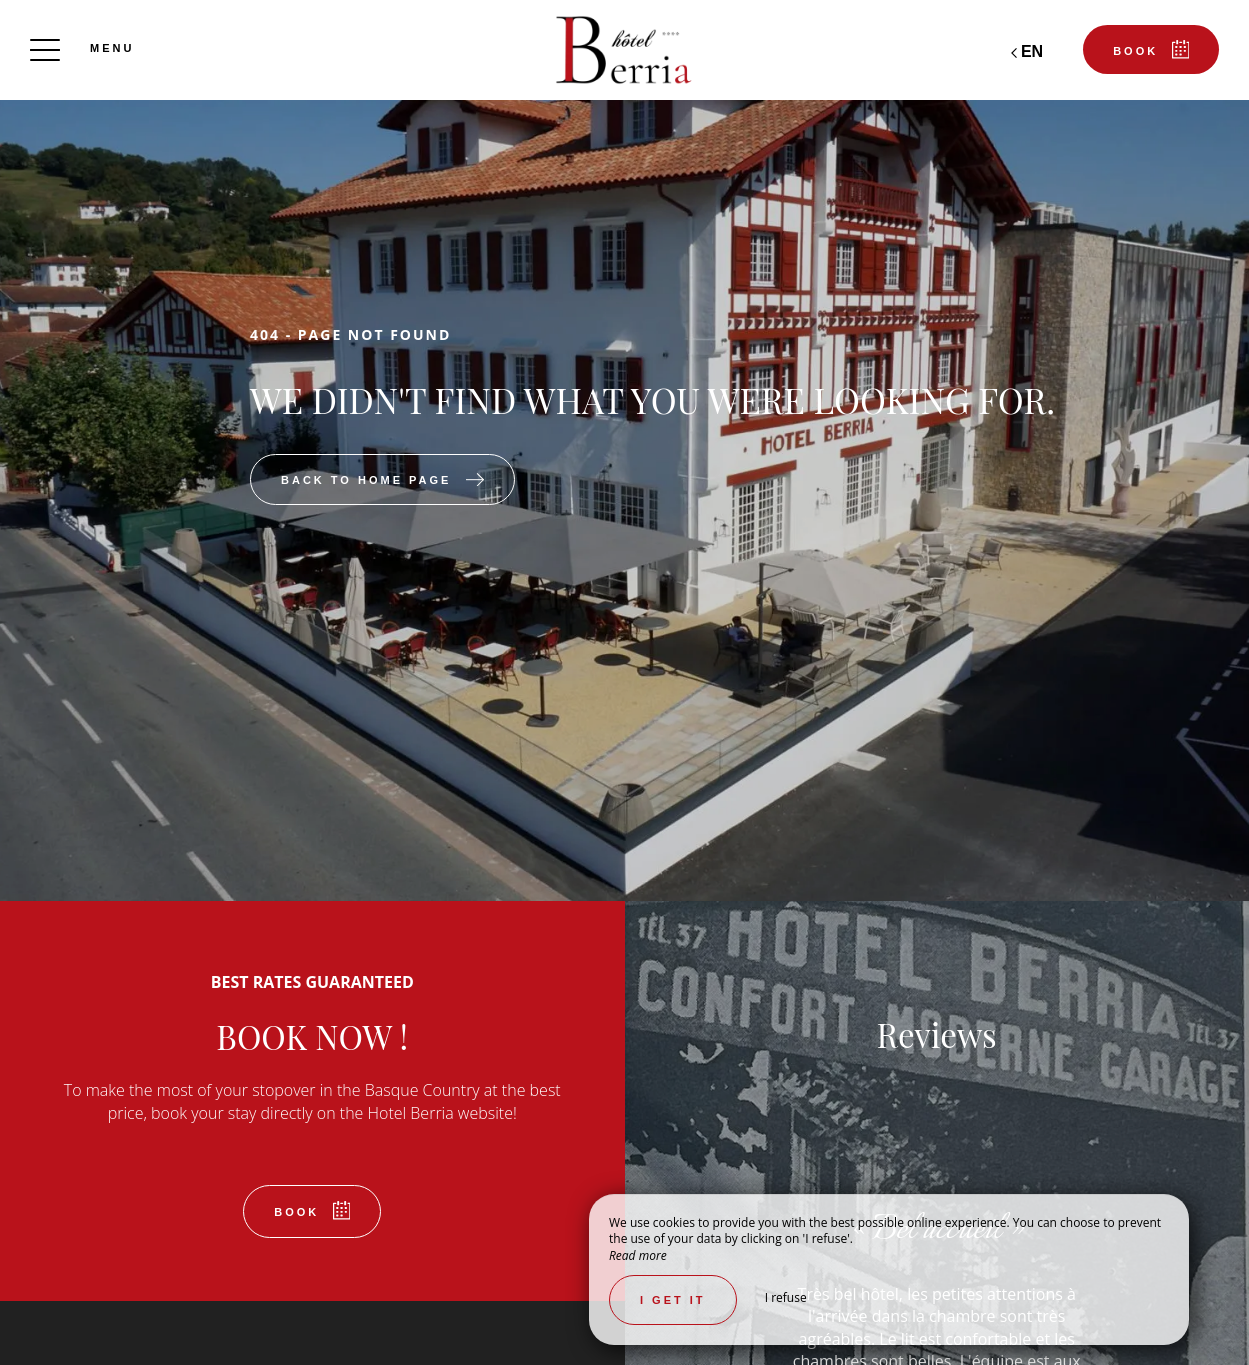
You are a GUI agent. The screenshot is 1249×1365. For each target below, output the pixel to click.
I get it (673, 1300)
